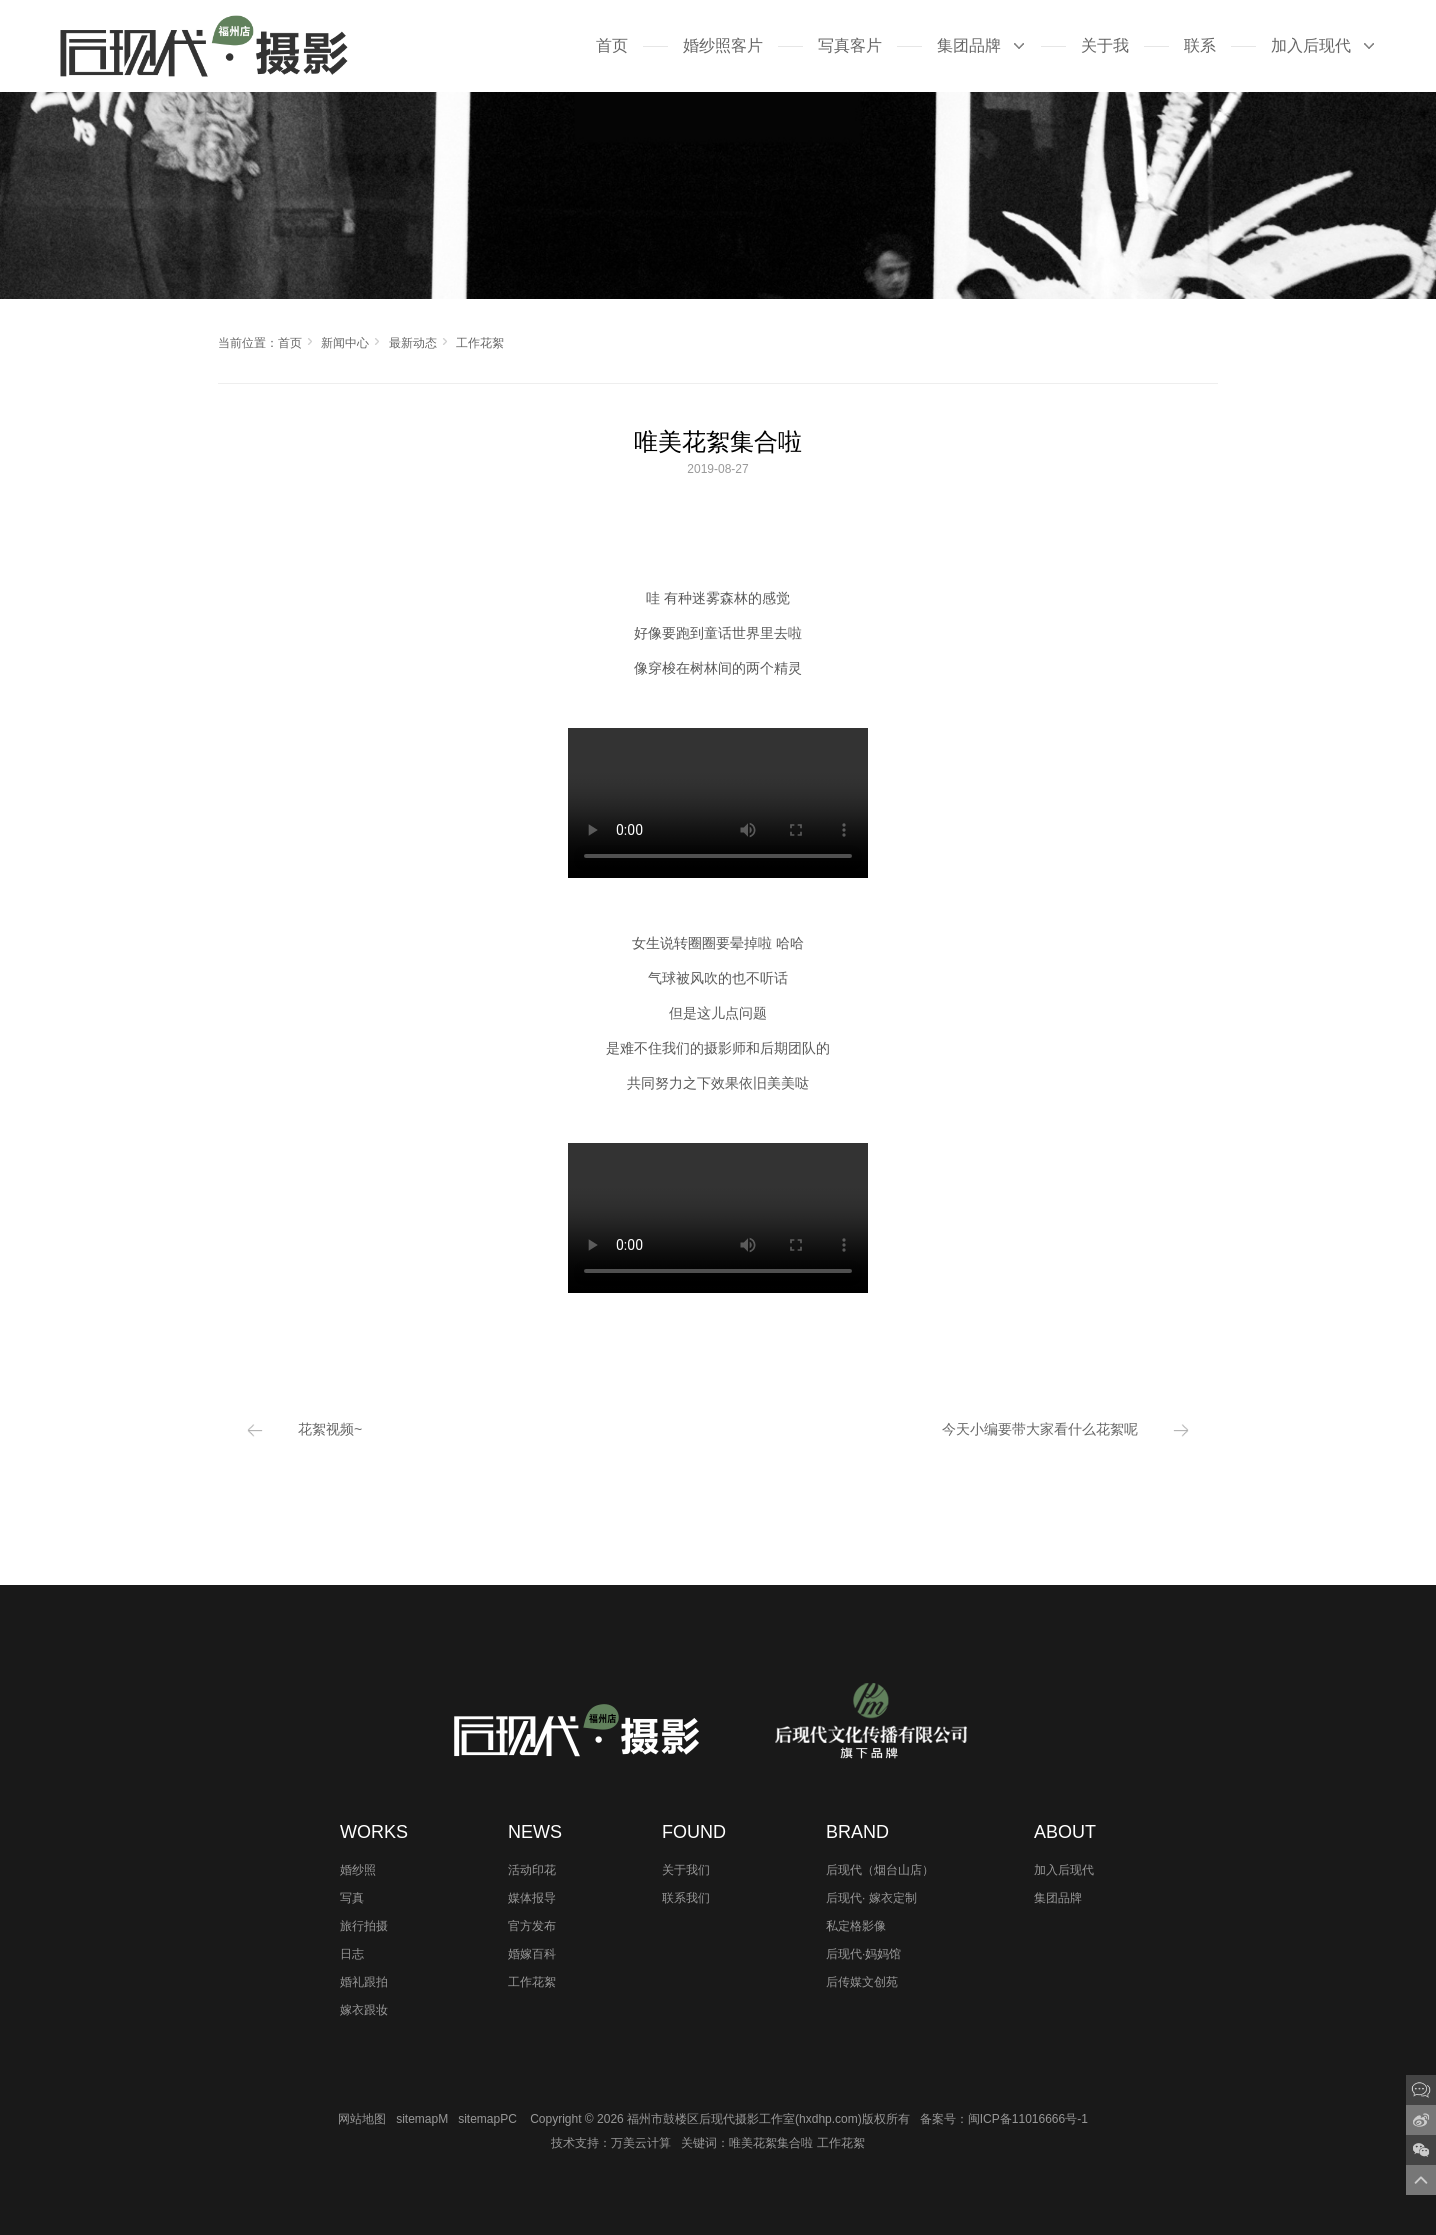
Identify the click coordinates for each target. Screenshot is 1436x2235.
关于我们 (686, 1870)
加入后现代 (1064, 1870)
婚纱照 (358, 1870)
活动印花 (532, 1870)
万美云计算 (641, 2143)
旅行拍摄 (364, 1926)
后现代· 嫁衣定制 (871, 1898)
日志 (352, 1954)
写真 (352, 1898)
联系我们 (686, 1898)
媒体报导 (532, 1898)
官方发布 (532, 1926)
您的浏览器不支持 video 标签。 (718, 803)
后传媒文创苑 (862, 1982)
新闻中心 (345, 343)
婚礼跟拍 (364, 1982)
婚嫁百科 (532, 1954)
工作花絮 (480, 343)
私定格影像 (856, 1926)
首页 (290, 343)
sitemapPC (487, 2119)
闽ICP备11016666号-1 (1028, 2119)
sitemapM (422, 2119)
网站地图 (362, 2119)
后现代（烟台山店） (880, 1870)
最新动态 (413, 343)
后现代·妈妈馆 (863, 1954)
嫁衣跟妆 (364, 2010)
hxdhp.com (828, 2119)
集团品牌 (1058, 1898)
